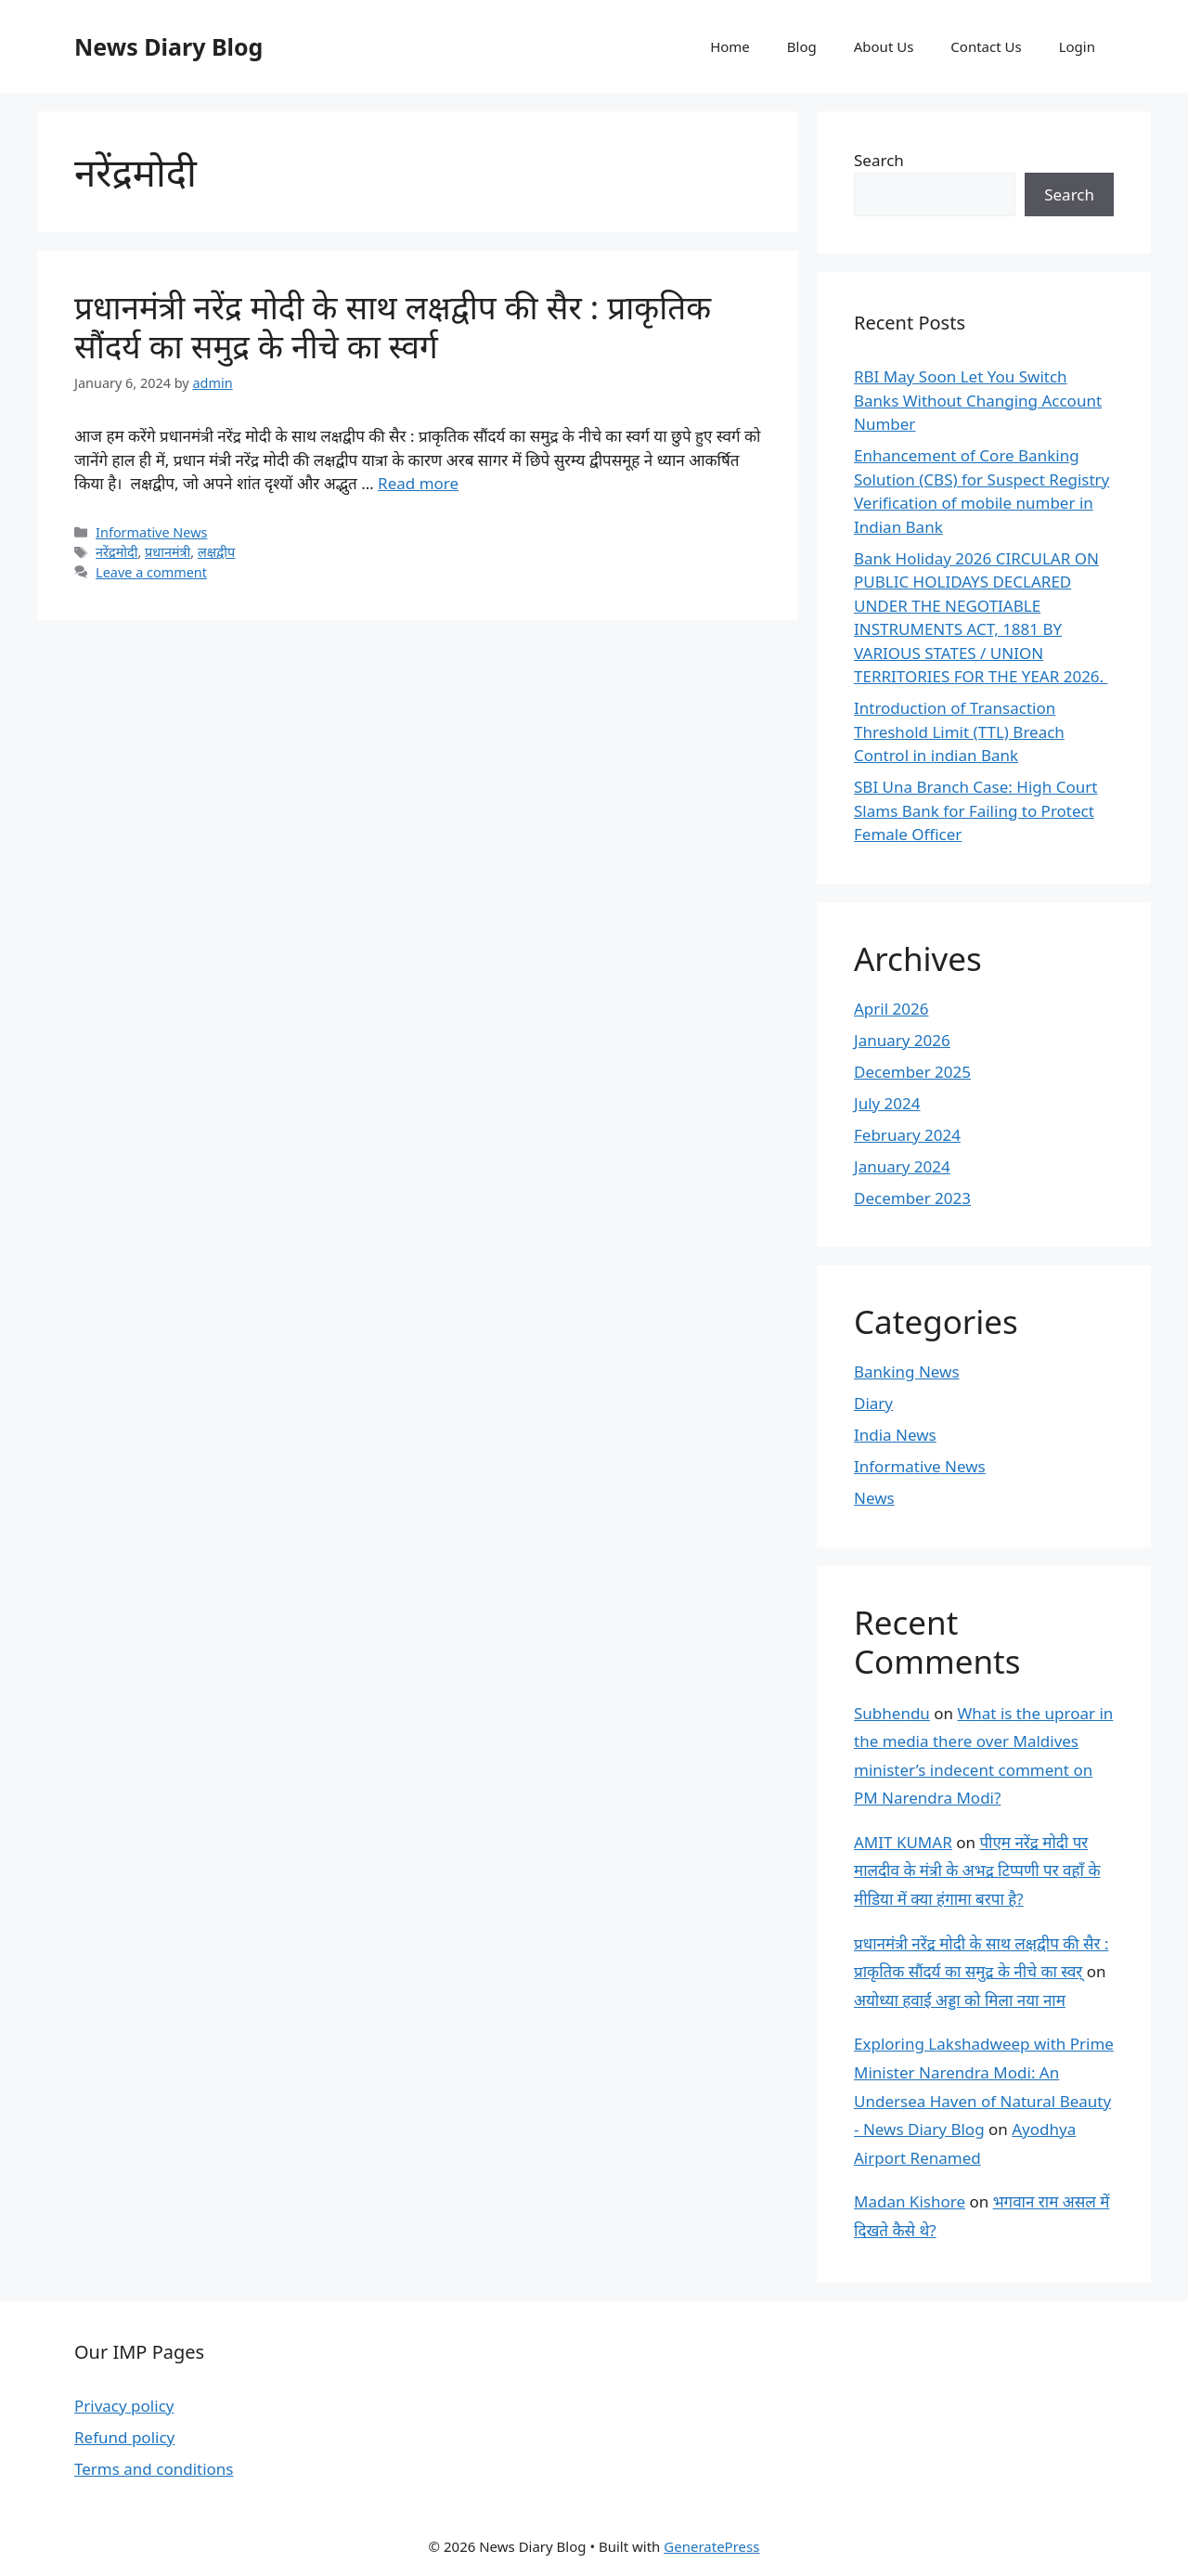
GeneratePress (711, 2546)
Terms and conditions (154, 2468)
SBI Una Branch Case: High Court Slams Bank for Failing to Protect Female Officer (975, 810)
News (874, 1497)
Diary (873, 1403)
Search (879, 160)
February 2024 (907, 1135)
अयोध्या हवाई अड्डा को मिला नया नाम (959, 2000)
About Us (884, 46)
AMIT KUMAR (903, 1842)
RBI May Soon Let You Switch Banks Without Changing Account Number (978, 400)
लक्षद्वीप (216, 552)
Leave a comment (151, 572)
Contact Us (985, 46)
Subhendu (892, 1713)
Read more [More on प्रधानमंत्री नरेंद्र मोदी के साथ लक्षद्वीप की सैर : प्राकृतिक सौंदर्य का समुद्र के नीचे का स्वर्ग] (418, 483)
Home (730, 46)
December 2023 (912, 1198)
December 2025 (912, 1071)
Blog (802, 46)
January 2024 (902, 1166)
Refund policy (124, 2437)
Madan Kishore (909, 2201)
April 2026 (891, 1008)
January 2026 (902, 1040)
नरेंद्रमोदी (116, 552)
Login (1077, 46)
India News (895, 1434)
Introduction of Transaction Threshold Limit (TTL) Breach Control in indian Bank (959, 731)
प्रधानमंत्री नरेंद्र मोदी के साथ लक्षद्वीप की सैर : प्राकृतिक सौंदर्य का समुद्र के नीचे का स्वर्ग (392, 326)
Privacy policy (124, 2405)
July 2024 (887, 1103)
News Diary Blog (168, 46)
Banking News (907, 1371)
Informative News (151, 532)
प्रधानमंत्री (167, 552)
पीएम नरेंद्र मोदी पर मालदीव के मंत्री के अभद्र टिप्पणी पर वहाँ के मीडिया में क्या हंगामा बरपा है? (977, 1870)
